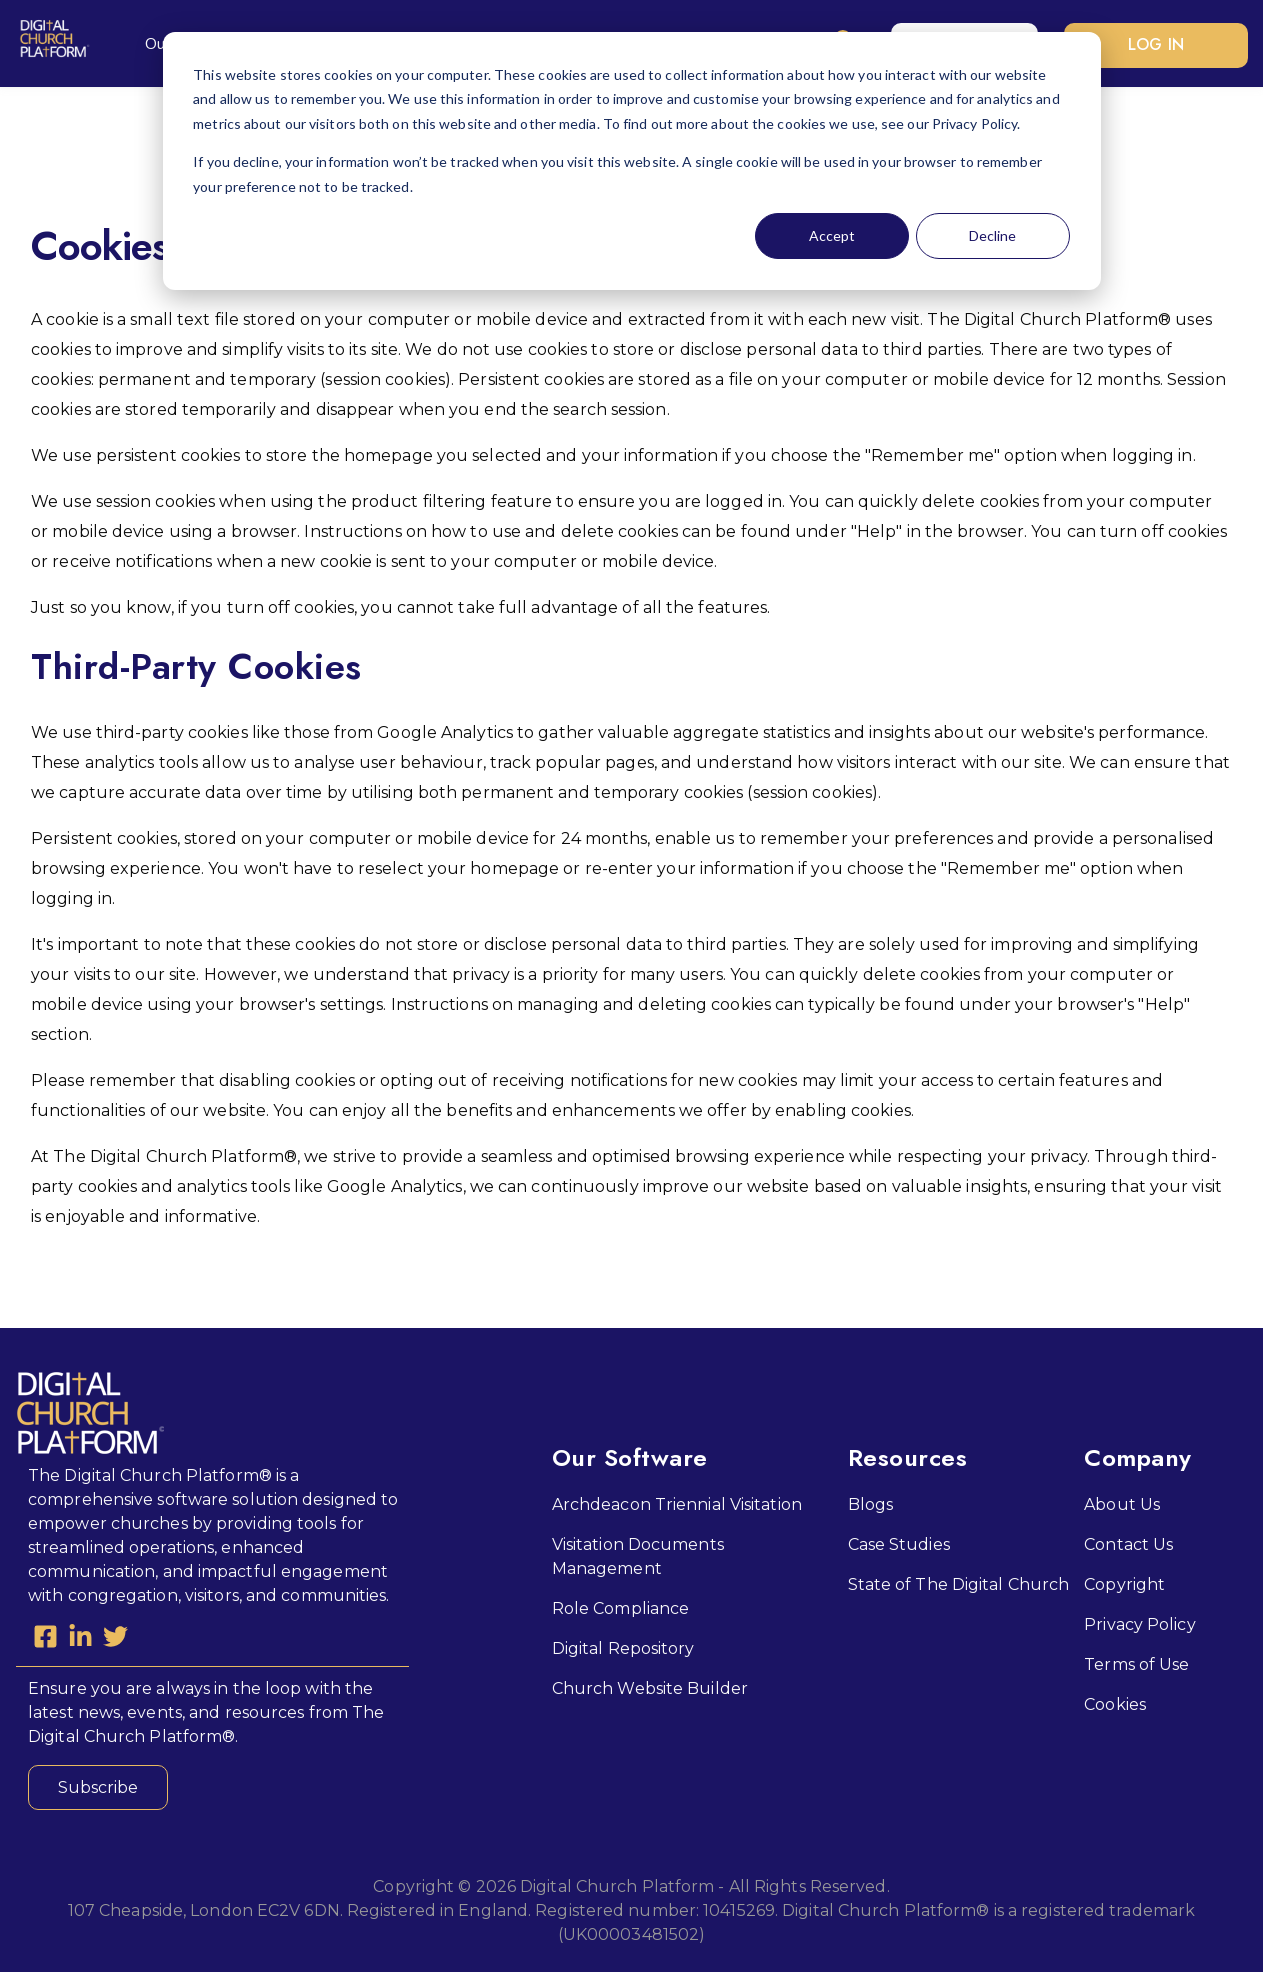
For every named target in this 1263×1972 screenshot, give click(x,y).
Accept (832, 235)
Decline (992, 235)
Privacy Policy (1139, 1622)
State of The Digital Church (959, 1582)
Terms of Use (1136, 1662)
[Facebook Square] (45, 1639)
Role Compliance (621, 1606)
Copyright (1124, 1582)
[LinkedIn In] (80, 1639)
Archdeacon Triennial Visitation (677, 1502)
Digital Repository (623, 1646)
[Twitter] (115, 1639)
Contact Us (1128, 1542)
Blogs (871, 1502)
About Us (1122, 1502)
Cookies (1115, 1702)
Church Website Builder (650, 1686)
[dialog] (632, 161)
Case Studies (899, 1542)
